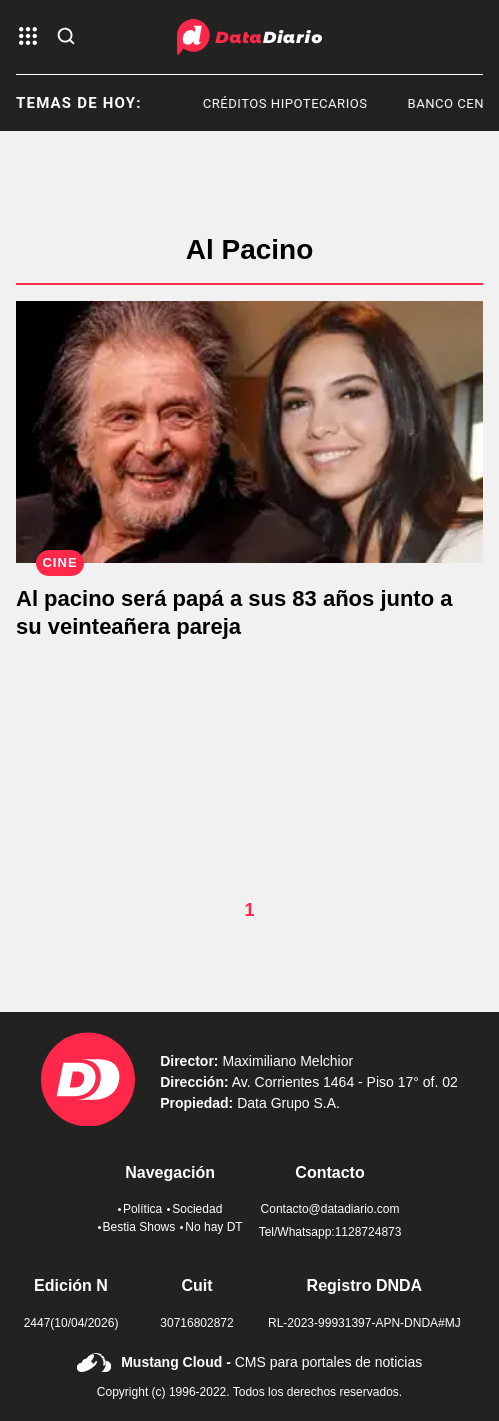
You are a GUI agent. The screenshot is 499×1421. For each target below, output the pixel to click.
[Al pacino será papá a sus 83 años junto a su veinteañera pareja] (249, 432)
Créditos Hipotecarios (290, 103)
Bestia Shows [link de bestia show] (137, 1227)
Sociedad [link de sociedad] (194, 1209)
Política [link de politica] (140, 1209)
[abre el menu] (28, 37)
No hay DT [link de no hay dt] (211, 1227)
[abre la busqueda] (66, 37)
